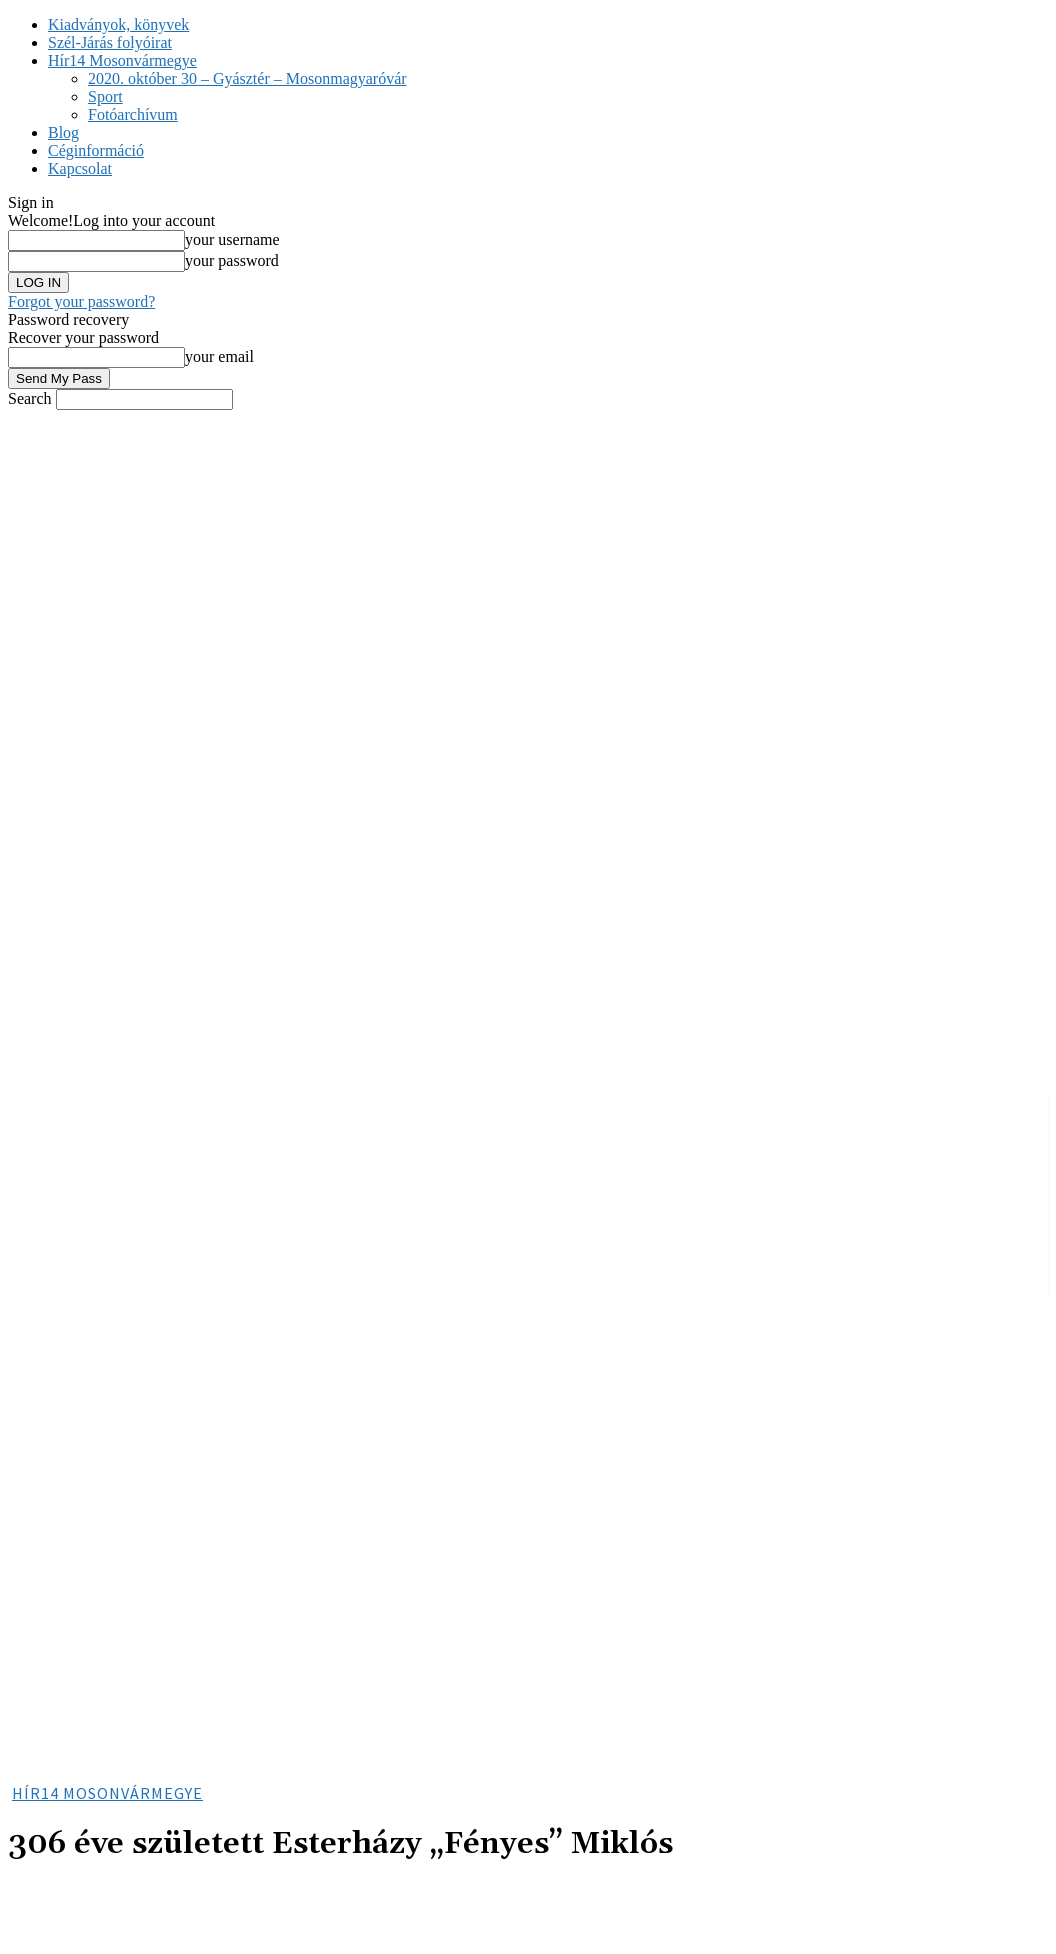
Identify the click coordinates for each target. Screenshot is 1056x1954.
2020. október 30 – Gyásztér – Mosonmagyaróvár (247, 78)
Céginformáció (96, 150)
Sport (105, 96)
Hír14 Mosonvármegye (122, 60)
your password (232, 260)
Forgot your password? (81, 301)
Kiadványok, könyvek (118, 24)
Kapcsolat (80, 168)
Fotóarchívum (133, 114)
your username (232, 239)
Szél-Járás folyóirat (110, 42)
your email (219, 356)
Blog (63, 132)
